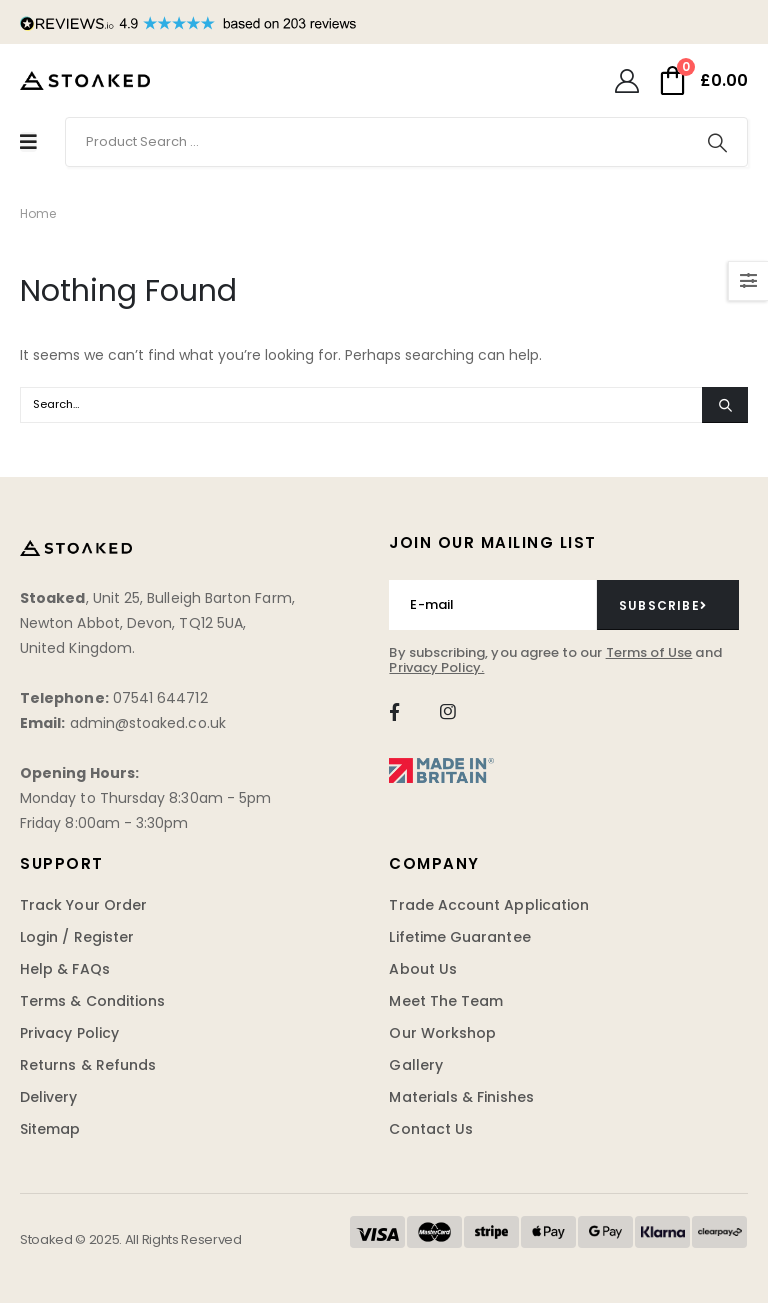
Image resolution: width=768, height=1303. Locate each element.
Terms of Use (649, 652)
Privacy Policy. (436, 667)
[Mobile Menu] (28, 142)
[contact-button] (668, 605)
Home (38, 213)
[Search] (717, 142)
